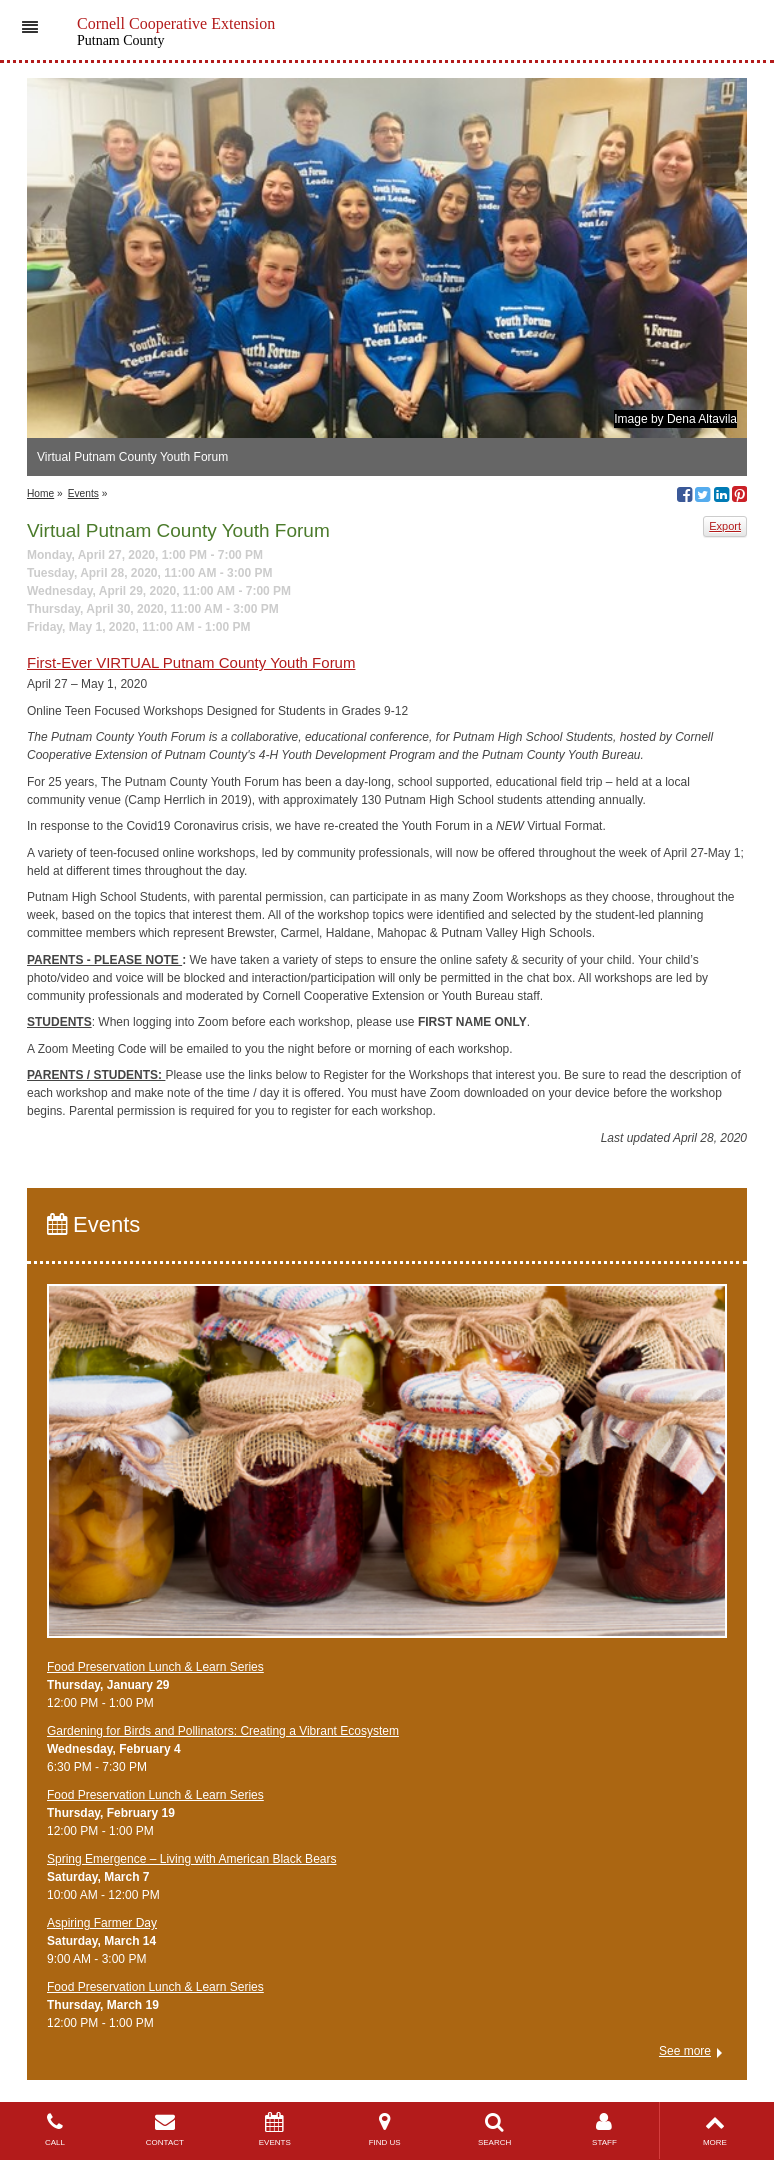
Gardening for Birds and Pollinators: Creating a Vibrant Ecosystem (223, 1731)
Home (40, 493)
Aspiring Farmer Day (102, 1923)
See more (685, 2051)
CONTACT (165, 2129)
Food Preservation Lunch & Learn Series (155, 1667)
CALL (55, 2129)
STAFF (605, 2129)
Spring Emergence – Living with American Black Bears (191, 1859)
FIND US (385, 2129)
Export (725, 526)
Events (83, 493)
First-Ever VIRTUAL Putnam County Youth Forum (191, 662)
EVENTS (275, 2129)
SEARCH (495, 2129)
